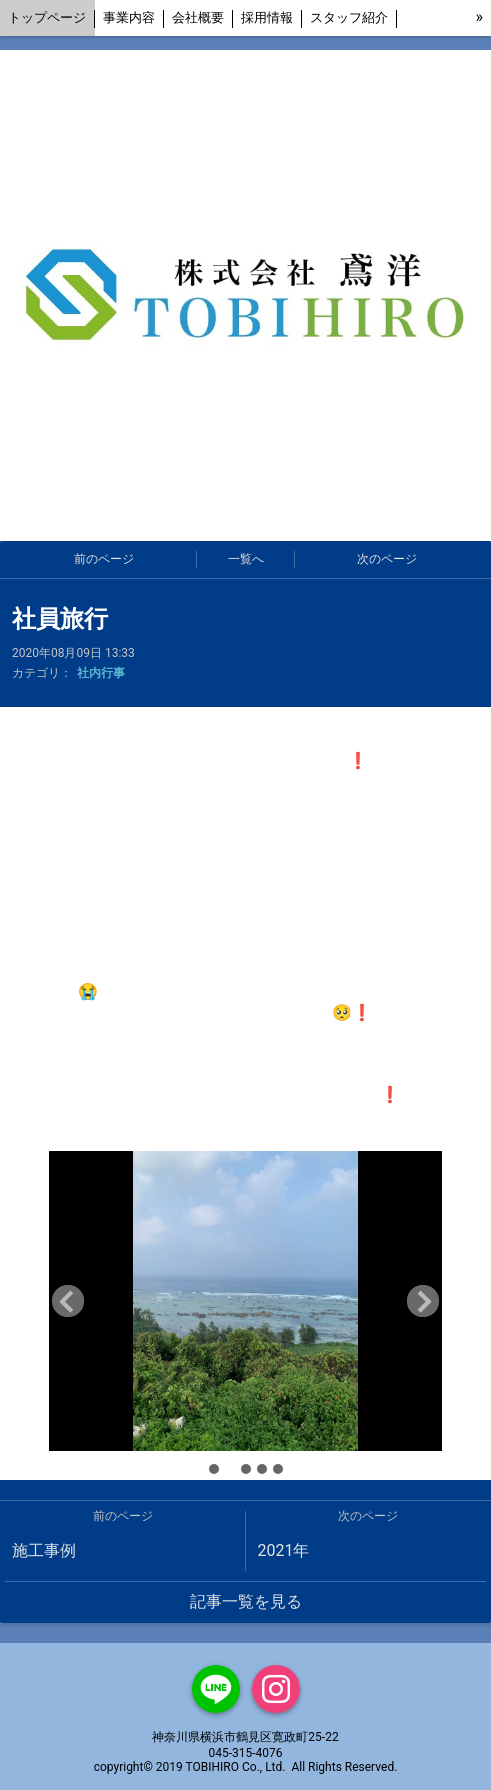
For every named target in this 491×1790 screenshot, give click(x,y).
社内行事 (101, 673)
